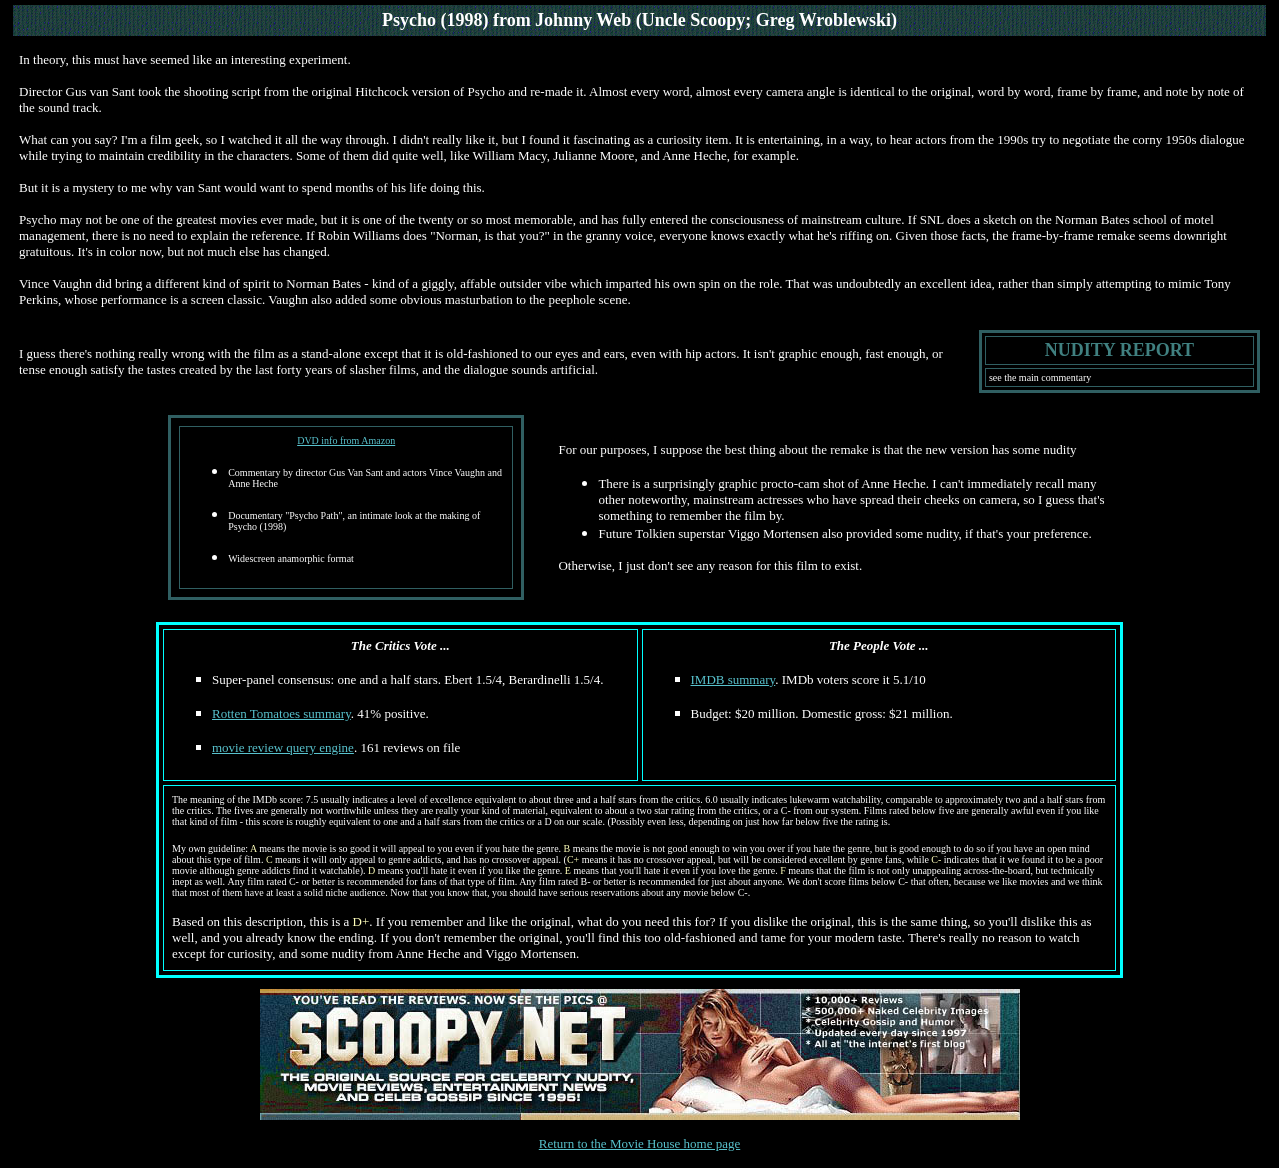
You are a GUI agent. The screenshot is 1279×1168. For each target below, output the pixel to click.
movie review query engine (283, 747)
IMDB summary (733, 679)
